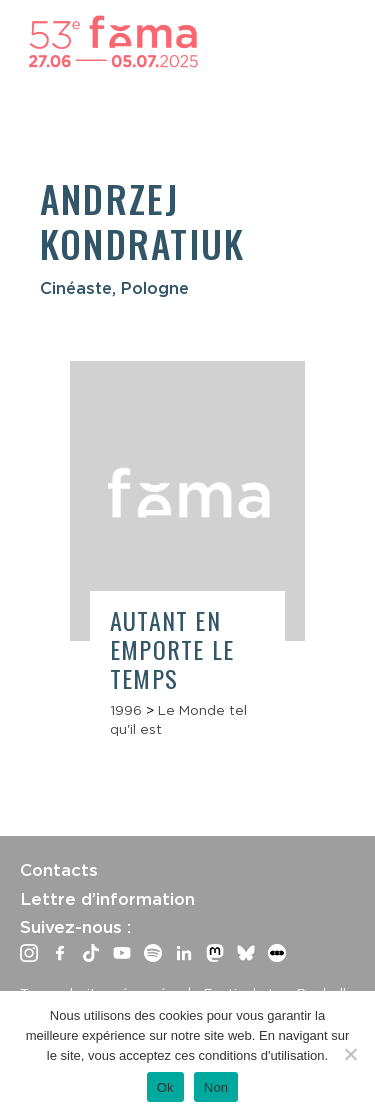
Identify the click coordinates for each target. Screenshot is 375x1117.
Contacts (59, 870)
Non (216, 1087)
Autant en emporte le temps (172, 649)
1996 (126, 710)
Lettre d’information (107, 899)
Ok (165, 1087)
